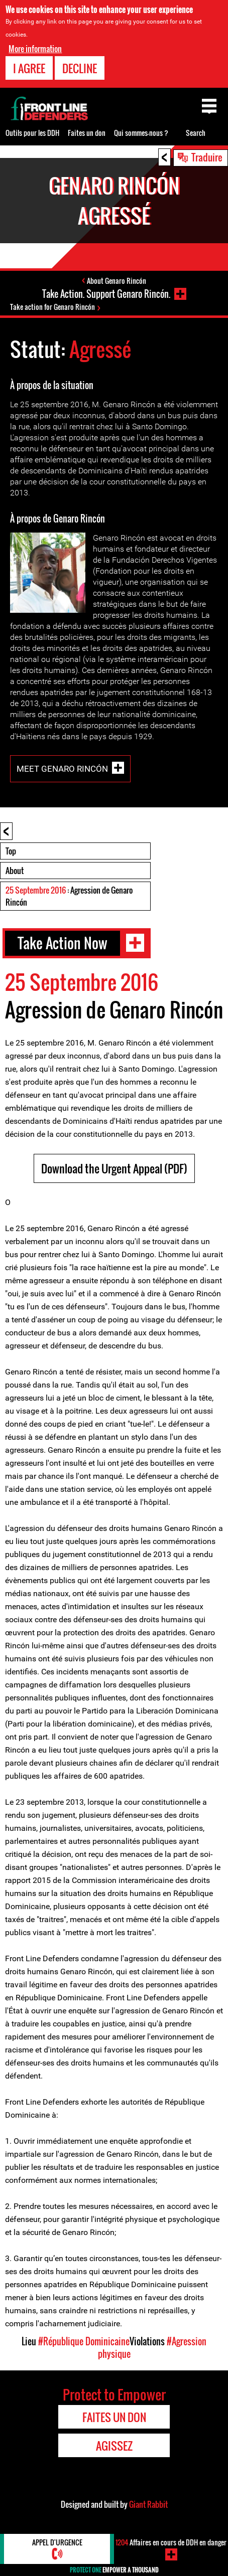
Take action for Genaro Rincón (52, 306)
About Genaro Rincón (116, 280)
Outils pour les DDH (32, 132)
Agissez (114, 2446)
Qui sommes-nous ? (141, 132)
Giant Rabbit (148, 2504)
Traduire (206, 157)
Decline (79, 68)
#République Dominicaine (84, 2341)
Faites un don (86, 132)
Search (195, 132)
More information (35, 49)
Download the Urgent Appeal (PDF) (114, 1168)
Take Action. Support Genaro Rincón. (106, 293)
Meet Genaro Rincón (62, 769)
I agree (29, 68)
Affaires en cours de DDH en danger (171, 2542)
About (15, 871)
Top (11, 851)
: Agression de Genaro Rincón (69, 896)
